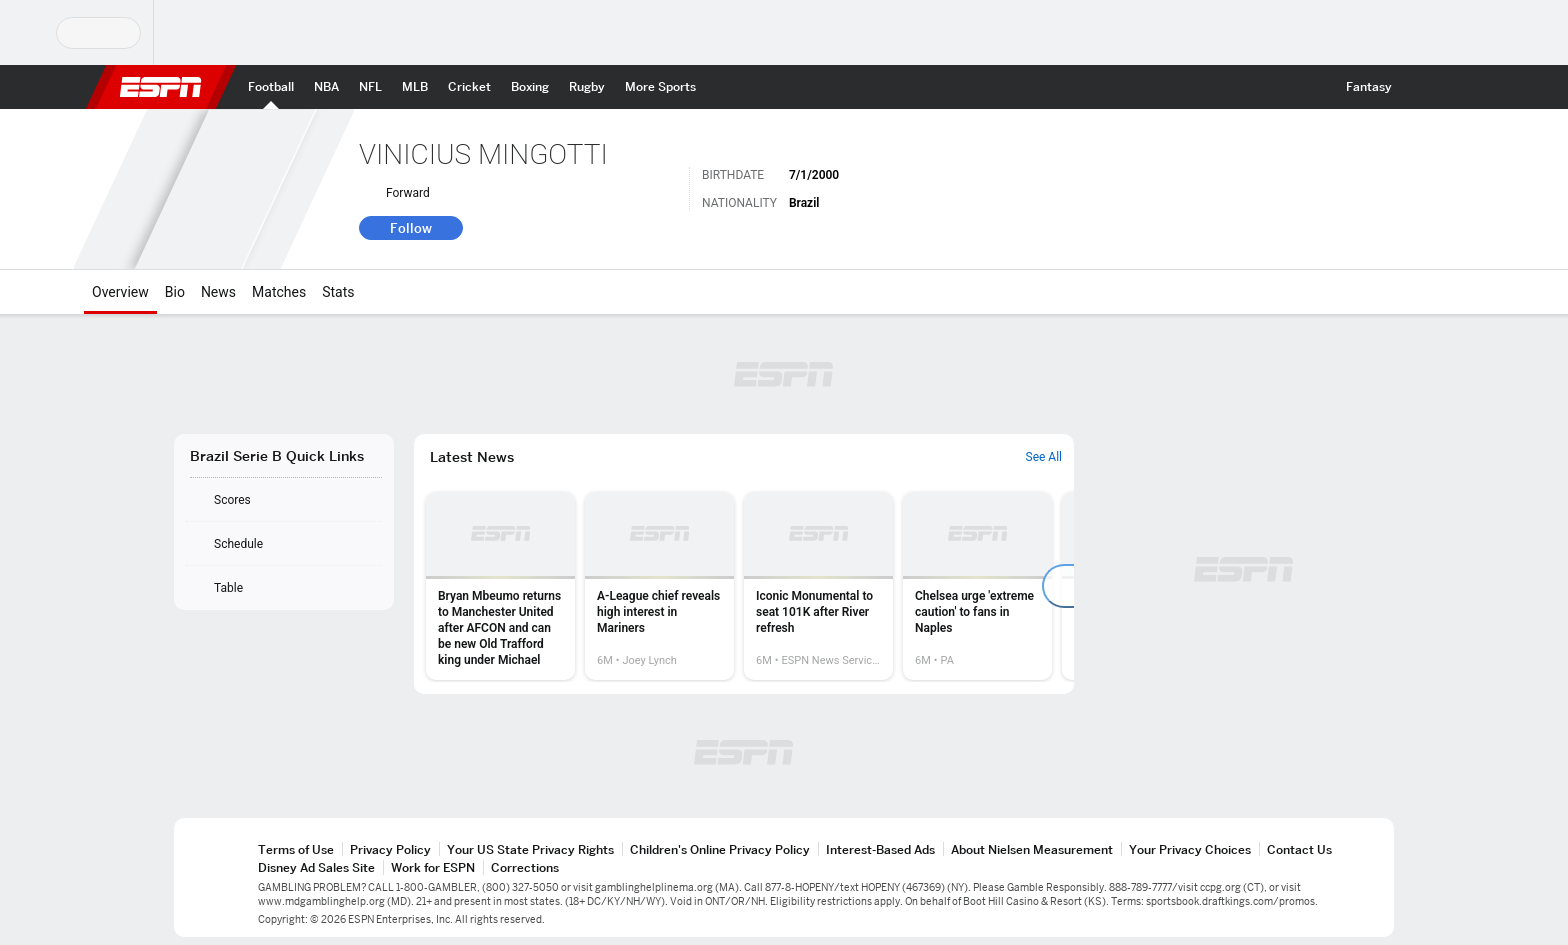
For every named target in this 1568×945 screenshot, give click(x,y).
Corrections (525, 867)
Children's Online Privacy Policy (720, 849)
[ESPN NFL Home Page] (370, 87)
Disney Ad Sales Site (316, 867)
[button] (1420, 87)
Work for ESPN (433, 867)
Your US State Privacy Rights (530, 849)
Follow (411, 228)
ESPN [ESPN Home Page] (161, 87)
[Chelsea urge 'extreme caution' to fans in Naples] (977, 586)
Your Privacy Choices (1190, 849)
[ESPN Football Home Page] (271, 87)
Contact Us (1299, 849)
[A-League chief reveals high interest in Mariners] (659, 586)
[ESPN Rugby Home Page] (587, 87)
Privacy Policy (390, 849)
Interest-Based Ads (880, 849)
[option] (500, 586)
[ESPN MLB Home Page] (415, 87)
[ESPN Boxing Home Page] (530, 87)
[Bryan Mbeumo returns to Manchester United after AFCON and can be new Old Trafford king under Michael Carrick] (500, 586)
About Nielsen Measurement (1032, 849)
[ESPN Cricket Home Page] (469, 87)
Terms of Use (296, 849)
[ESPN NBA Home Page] (326, 87)
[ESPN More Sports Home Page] (660, 87)
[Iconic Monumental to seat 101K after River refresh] (818, 586)
